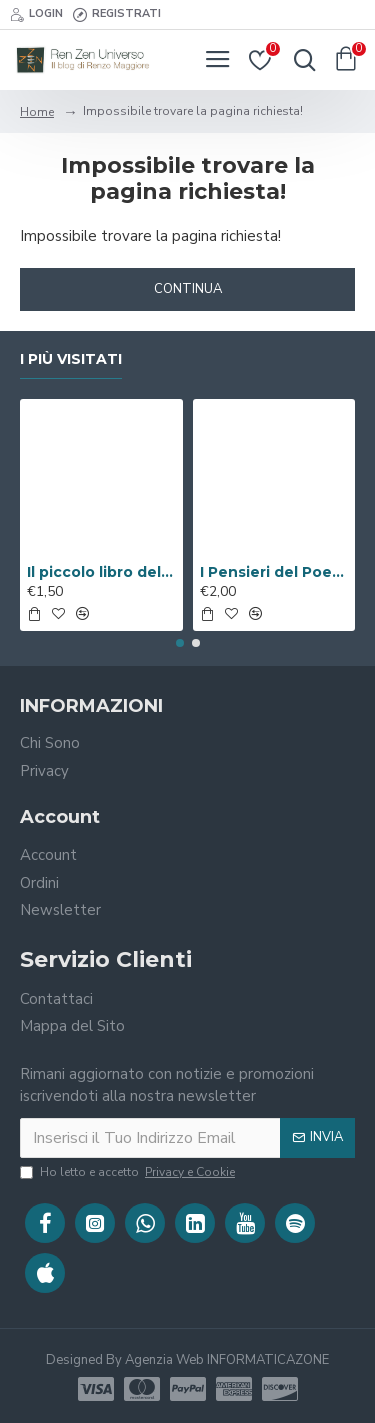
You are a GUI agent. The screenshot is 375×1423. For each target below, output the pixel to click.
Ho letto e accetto (129, 1172)
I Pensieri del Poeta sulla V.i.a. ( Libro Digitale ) (274, 572)
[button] (180, 643)
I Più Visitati (71, 359)
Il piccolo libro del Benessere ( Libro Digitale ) (101, 572)
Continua (188, 289)
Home (37, 112)
